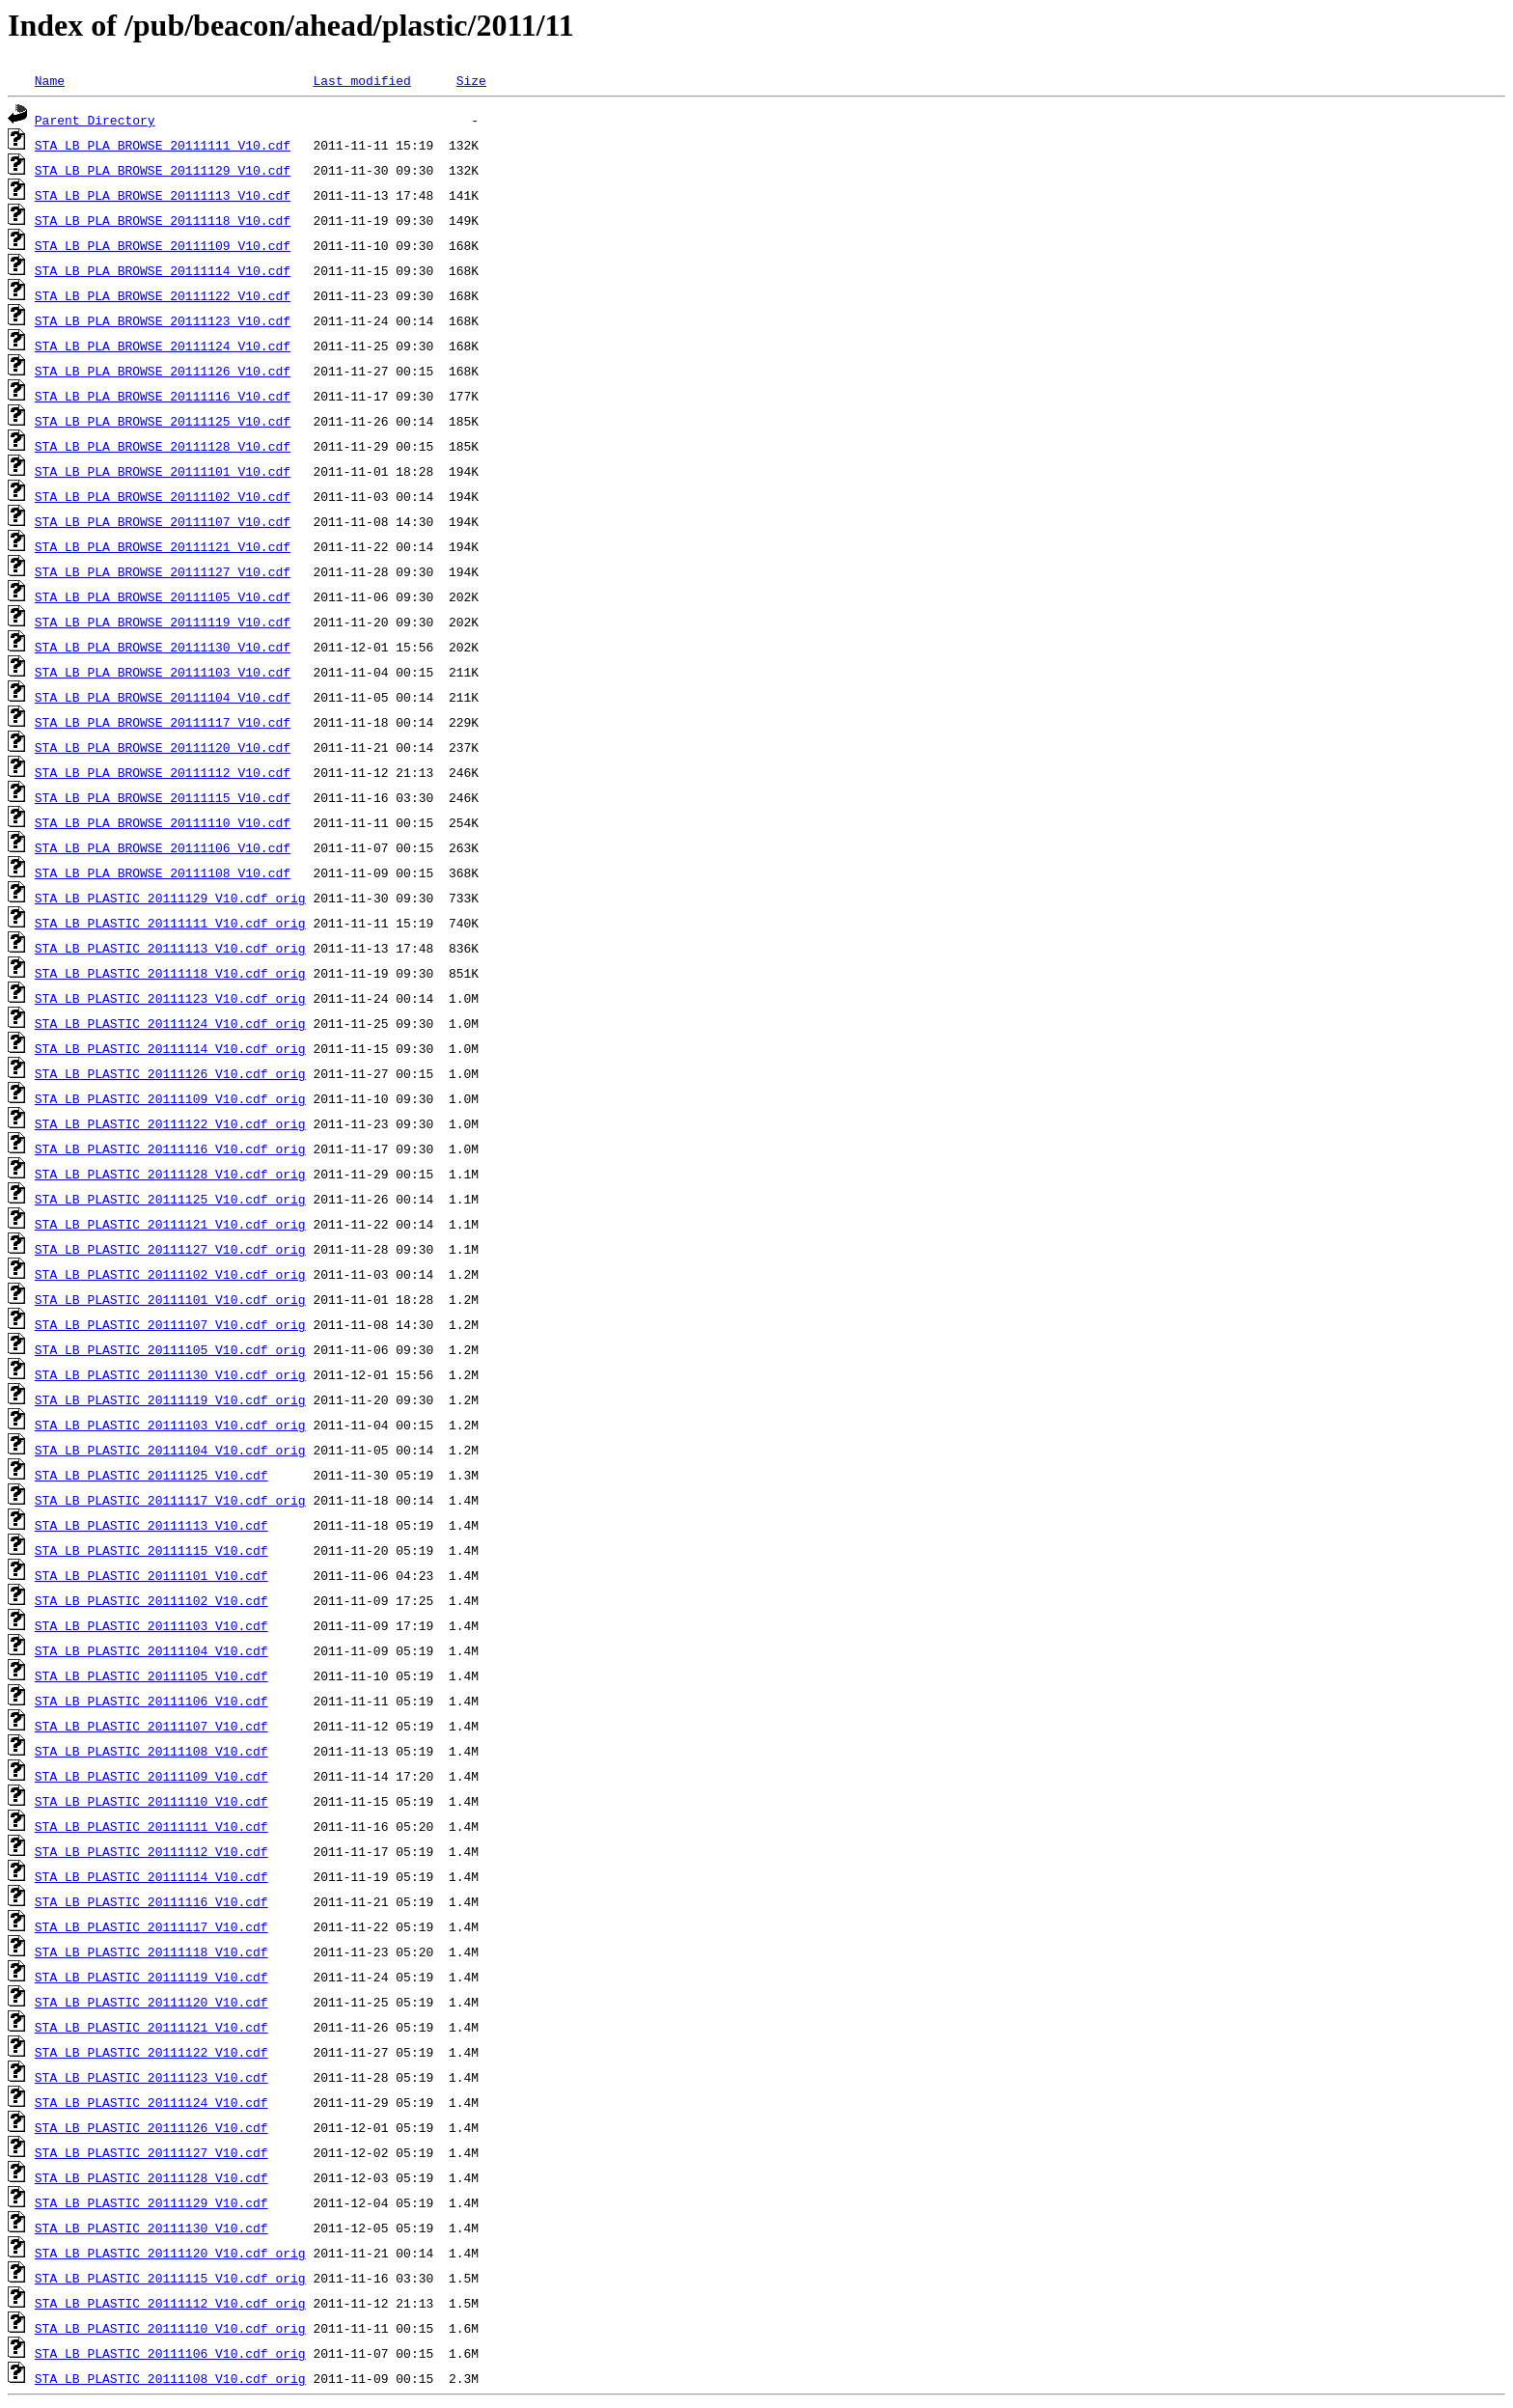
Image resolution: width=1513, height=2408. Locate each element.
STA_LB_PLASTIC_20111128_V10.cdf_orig (170, 1173)
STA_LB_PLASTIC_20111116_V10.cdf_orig (170, 1148)
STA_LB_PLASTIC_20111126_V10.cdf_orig (170, 1073)
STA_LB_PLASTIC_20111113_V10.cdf (151, 1525)
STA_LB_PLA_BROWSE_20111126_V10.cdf (162, 370)
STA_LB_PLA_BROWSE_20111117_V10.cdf (162, 722)
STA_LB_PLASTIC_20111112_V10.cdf (151, 1851)
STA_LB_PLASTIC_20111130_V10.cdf (151, 2227)
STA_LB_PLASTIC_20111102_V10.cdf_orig (170, 1274)
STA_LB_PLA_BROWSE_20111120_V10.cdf (162, 747)
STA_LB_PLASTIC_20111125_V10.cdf (151, 1474)
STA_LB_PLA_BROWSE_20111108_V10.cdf (162, 872)
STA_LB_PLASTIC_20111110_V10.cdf (151, 1801)
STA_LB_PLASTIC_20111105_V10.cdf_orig (170, 1349)
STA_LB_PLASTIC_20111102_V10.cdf (151, 1600)
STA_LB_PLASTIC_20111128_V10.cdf (151, 2177)
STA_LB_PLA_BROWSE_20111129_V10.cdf (162, 170)
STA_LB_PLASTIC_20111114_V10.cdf (151, 1876)
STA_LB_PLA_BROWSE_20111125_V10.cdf (162, 420)
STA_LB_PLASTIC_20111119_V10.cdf (151, 1976)
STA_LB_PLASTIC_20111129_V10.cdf (151, 2202)
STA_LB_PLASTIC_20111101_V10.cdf (151, 1575)
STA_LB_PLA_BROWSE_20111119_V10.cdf (162, 621)
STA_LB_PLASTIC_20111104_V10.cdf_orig (170, 1449)
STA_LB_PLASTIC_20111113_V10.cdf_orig (170, 947)
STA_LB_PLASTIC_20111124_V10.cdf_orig (170, 1023)
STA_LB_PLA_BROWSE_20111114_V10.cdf (162, 270)
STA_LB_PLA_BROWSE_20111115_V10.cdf (162, 797)
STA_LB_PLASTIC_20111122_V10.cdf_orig (170, 1123)
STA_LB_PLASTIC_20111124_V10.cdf (151, 2102)
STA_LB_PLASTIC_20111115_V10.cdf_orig (170, 2277)
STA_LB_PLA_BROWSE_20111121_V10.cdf (162, 546)
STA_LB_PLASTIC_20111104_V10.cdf (151, 1650)
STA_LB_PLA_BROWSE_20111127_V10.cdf (162, 571)
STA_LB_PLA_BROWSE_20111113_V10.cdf (162, 195)
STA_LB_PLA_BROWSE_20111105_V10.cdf (162, 596)
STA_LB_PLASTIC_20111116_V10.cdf (151, 1901)
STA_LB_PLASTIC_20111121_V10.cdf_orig (170, 1223)
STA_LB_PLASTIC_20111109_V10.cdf (151, 1776)
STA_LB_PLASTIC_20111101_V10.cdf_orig (170, 1299)
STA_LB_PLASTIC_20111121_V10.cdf (151, 2026)
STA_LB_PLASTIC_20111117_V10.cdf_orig (170, 1499)
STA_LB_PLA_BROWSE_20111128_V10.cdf (162, 446)
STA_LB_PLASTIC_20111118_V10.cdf (151, 1951)
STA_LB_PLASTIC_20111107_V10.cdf (151, 1725)
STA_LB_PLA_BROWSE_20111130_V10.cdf (162, 646)
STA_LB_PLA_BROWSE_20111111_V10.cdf (162, 144)
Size (471, 80)
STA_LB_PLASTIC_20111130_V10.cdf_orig (170, 1374)
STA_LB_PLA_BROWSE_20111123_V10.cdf (162, 320)
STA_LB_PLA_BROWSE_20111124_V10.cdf (162, 345)
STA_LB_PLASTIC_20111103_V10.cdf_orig (170, 1424)
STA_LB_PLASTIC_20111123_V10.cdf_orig (170, 998)
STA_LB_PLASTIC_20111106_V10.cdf (151, 1700)
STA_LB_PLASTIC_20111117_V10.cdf (151, 1926)
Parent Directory (95, 119)
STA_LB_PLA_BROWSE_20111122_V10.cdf (162, 295)
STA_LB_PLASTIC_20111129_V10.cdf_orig (170, 897)
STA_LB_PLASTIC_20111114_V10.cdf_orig (170, 1048)
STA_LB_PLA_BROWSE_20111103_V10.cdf (162, 671)
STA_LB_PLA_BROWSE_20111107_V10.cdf (162, 521)
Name (50, 80)
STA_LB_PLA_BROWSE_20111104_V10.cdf (162, 697)
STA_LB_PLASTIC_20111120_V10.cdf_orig (170, 2252)
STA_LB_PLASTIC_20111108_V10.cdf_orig (170, 2378)
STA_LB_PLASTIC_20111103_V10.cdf (151, 1625)
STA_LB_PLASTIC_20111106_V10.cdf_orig (170, 2353)
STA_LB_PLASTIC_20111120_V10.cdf (151, 2001)
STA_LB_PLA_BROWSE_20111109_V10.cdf (162, 245)
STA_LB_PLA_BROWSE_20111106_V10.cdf (162, 847)
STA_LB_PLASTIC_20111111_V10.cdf (151, 1826)
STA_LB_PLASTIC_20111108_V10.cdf (151, 1750)
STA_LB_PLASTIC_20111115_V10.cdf (151, 1550)
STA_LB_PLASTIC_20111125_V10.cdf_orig (170, 1198)
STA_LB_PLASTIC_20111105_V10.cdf (151, 1675)
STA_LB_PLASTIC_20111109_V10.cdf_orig (170, 1098)
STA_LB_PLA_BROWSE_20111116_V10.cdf (162, 395)
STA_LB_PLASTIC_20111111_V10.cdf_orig (170, 922)
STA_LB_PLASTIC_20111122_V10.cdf (151, 2052)
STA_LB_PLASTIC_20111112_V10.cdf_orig (170, 2302)
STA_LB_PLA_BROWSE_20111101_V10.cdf (162, 471)
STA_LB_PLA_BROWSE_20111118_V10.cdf (162, 220)
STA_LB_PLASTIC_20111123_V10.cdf (151, 2077)
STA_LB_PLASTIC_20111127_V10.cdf (151, 2152)
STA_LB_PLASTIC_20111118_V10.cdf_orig (170, 973)
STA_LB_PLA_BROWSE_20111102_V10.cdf (162, 496)
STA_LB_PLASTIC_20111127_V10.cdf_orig (170, 1249)
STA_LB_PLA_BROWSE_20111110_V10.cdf (162, 822)
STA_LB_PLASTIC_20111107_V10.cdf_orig (170, 1324)
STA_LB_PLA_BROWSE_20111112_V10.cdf (162, 772)
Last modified (361, 80)
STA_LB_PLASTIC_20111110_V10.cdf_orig (170, 2328)
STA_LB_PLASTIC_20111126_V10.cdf (151, 2127)
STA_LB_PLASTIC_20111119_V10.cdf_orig (170, 1399)
